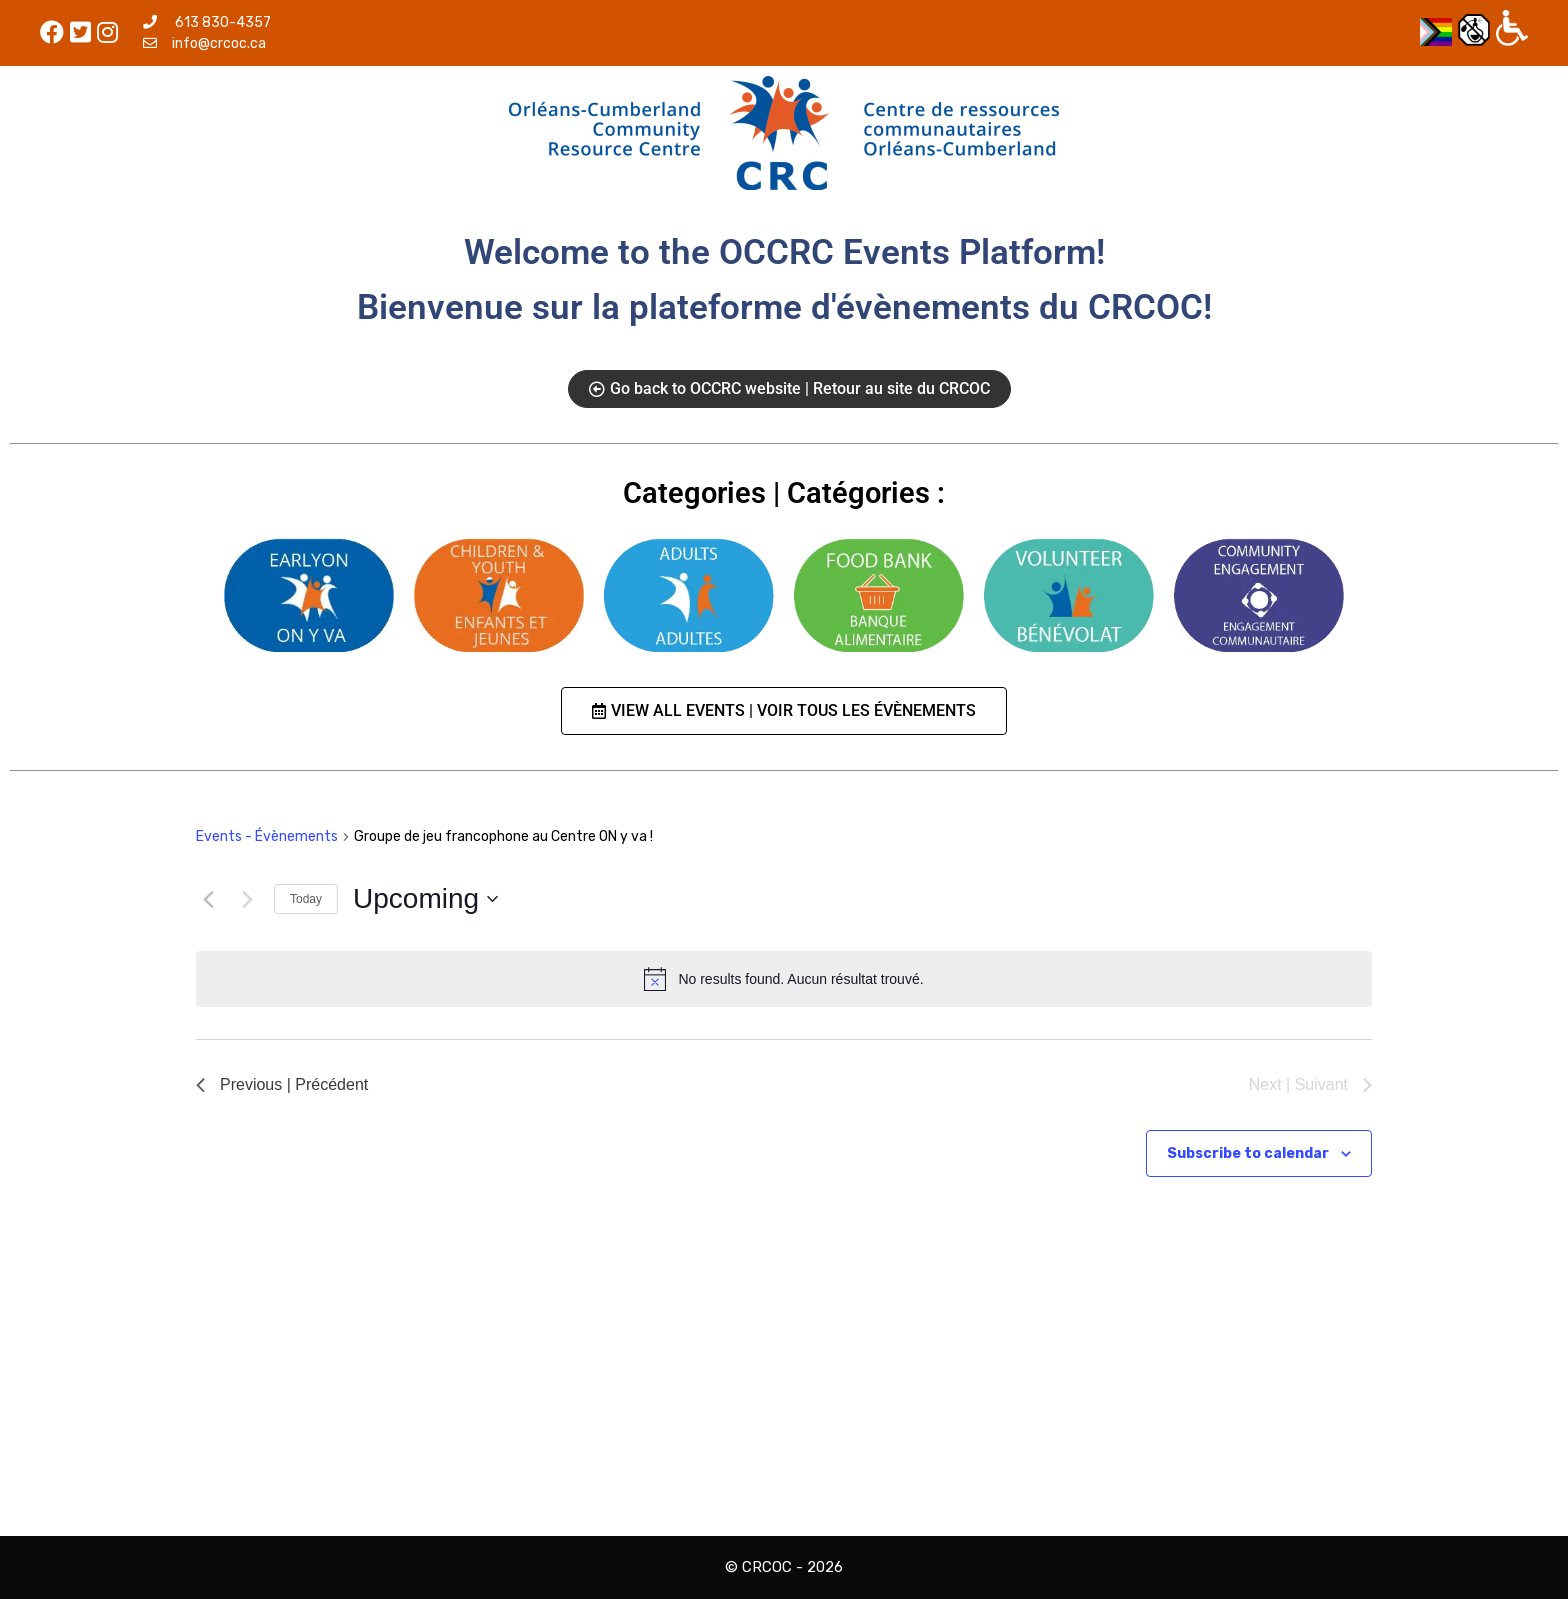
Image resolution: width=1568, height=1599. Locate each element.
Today (306, 899)
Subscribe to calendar (1248, 1153)
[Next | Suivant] (247, 899)
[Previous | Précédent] (208, 899)
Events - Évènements (267, 836)
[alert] (784, 979)
